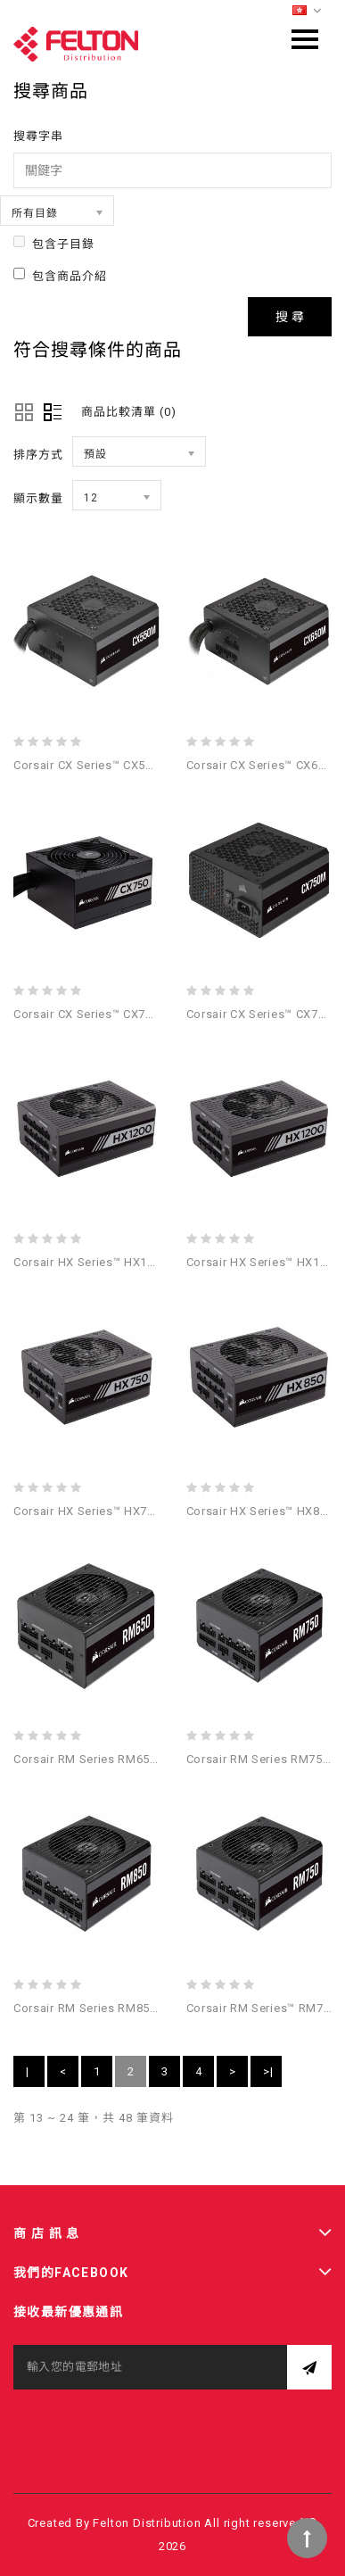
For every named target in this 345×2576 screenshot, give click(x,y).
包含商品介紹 (60, 275)
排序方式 (38, 454)
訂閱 (309, 2367)
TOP (307, 2538)
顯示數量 (38, 498)
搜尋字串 (38, 136)
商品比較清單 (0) (129, 411)
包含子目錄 (53, 243)
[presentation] (148, 2424)
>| (268, 2071)
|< (29, 2076)
